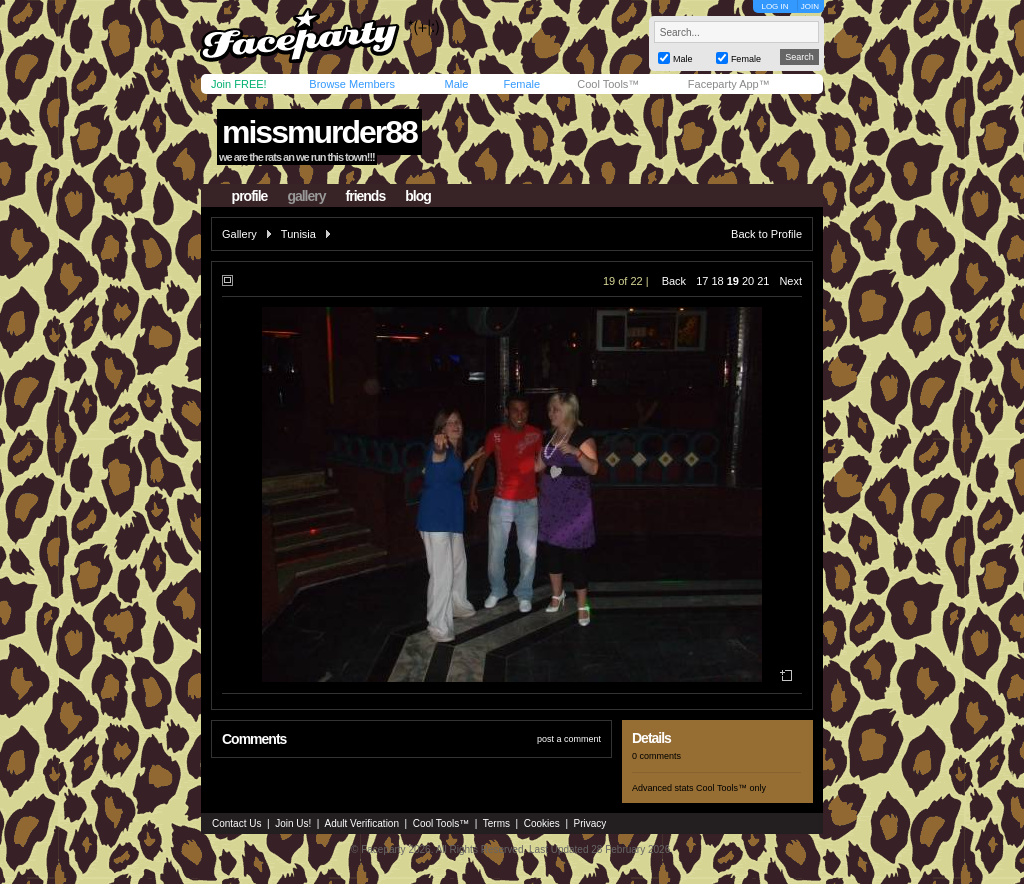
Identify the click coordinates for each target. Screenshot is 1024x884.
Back (674, 281)
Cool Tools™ (608, 84)
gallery (306, 196)
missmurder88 (319, 132)
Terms (496, 823)
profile (250, 196)
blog (418, 196)
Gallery (239, 234)
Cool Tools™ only (731, 788)
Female (521, 84)
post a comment (569, 739)
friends (366, 196)
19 (733, 281)
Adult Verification (361, 823)
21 (763, 281)
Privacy (590, 823)
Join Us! (293, 823)
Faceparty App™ (729, 84)
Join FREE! (239, 84)
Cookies (542, 823)
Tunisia (298, 234)
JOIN (810, 6)
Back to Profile (766, 234)
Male (456, 84)
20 (748, 281)
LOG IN (774, 6)
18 (717, 281)
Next (790, 281)
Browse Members (352, 84)
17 (702, 281)
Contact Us (236, 823)
